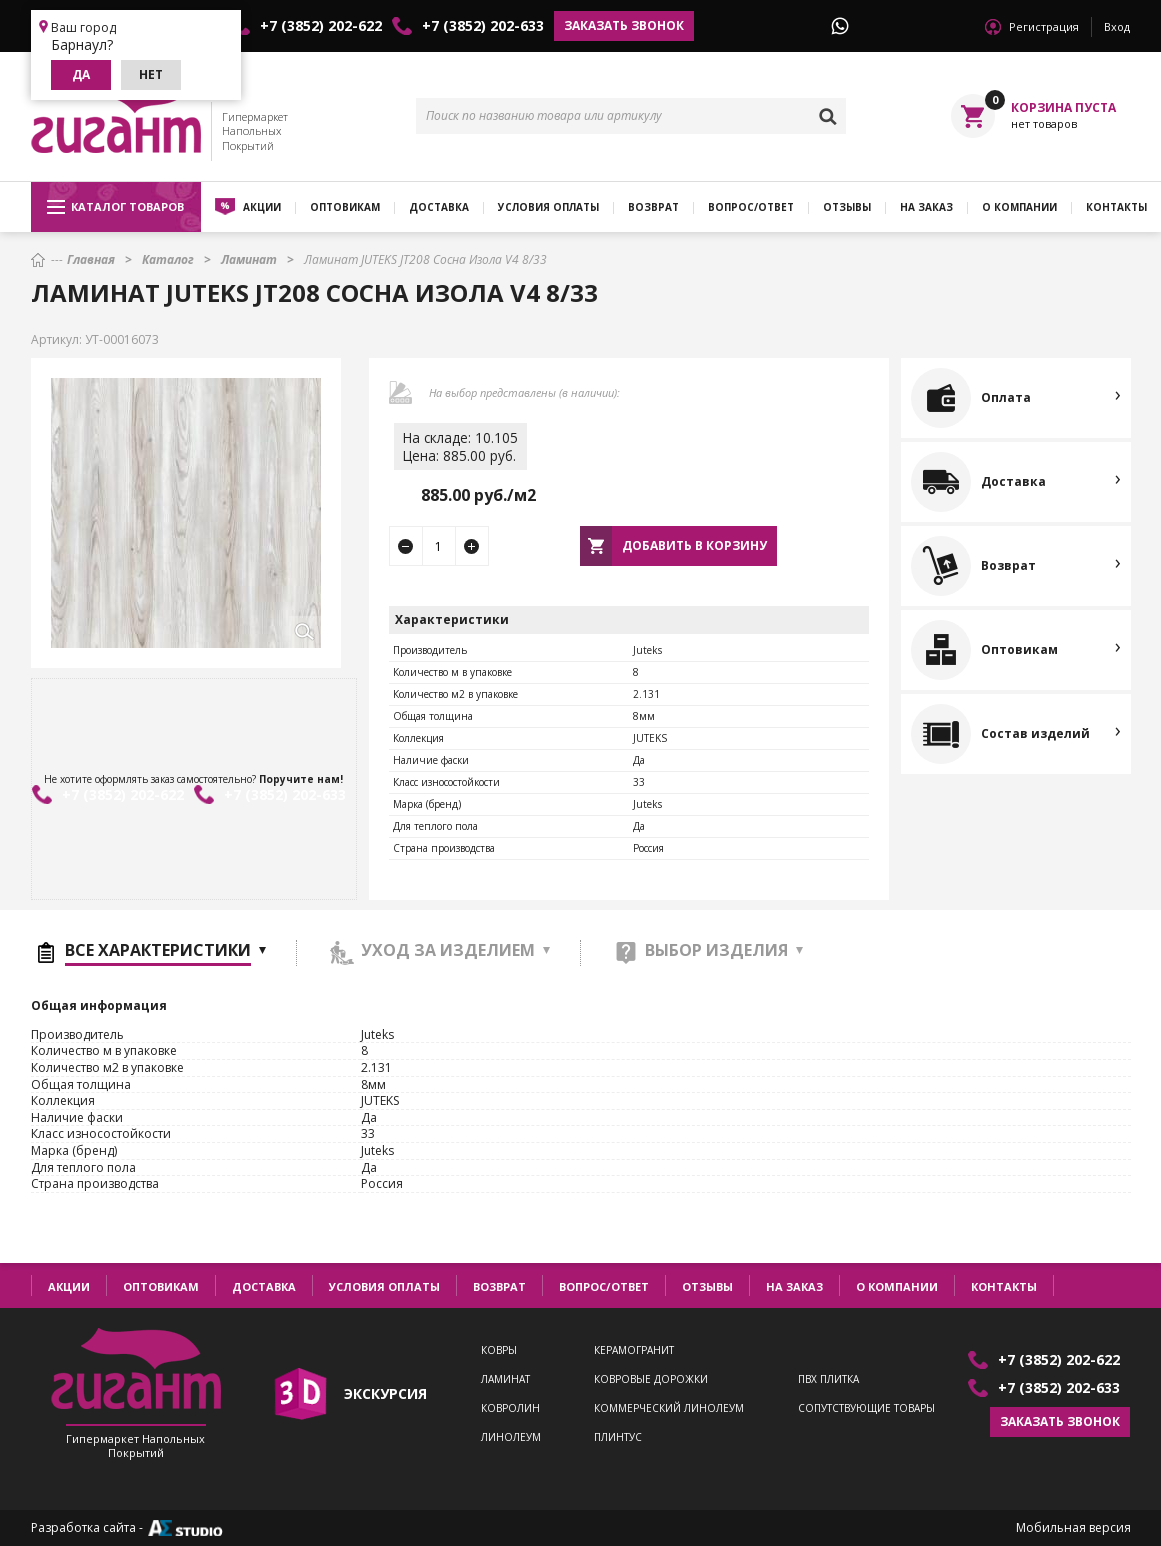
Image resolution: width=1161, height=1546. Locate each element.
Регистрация (1044, 26)
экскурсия (385, 1393)
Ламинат (505, 1379)
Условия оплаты (548, 207)
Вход (1117, 26)
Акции (262, 207)
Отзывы (847, 207)
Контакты (1004, 1286)
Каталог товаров (115, 207)
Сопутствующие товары (866, 1408)
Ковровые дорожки (651, 1379)
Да (81, 74)
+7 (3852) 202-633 (483, 26)
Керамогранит (634, 1350)
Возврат (653, 207)
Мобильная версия (1073, 1528)
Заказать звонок (624, 25)
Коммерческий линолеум (669, 1408)
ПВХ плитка (828, 1379)
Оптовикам (345, 207)
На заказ (926, 207)
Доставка (439, 207)
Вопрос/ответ (751, 207)
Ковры (499, 1350)
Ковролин (510, 1408)
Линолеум (511, 1437)
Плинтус (618, 1437)
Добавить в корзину (694, 545)
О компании (1019, 207)
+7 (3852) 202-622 (321, 26)
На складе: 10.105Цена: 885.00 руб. (460, 446)
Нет (151, 74)
